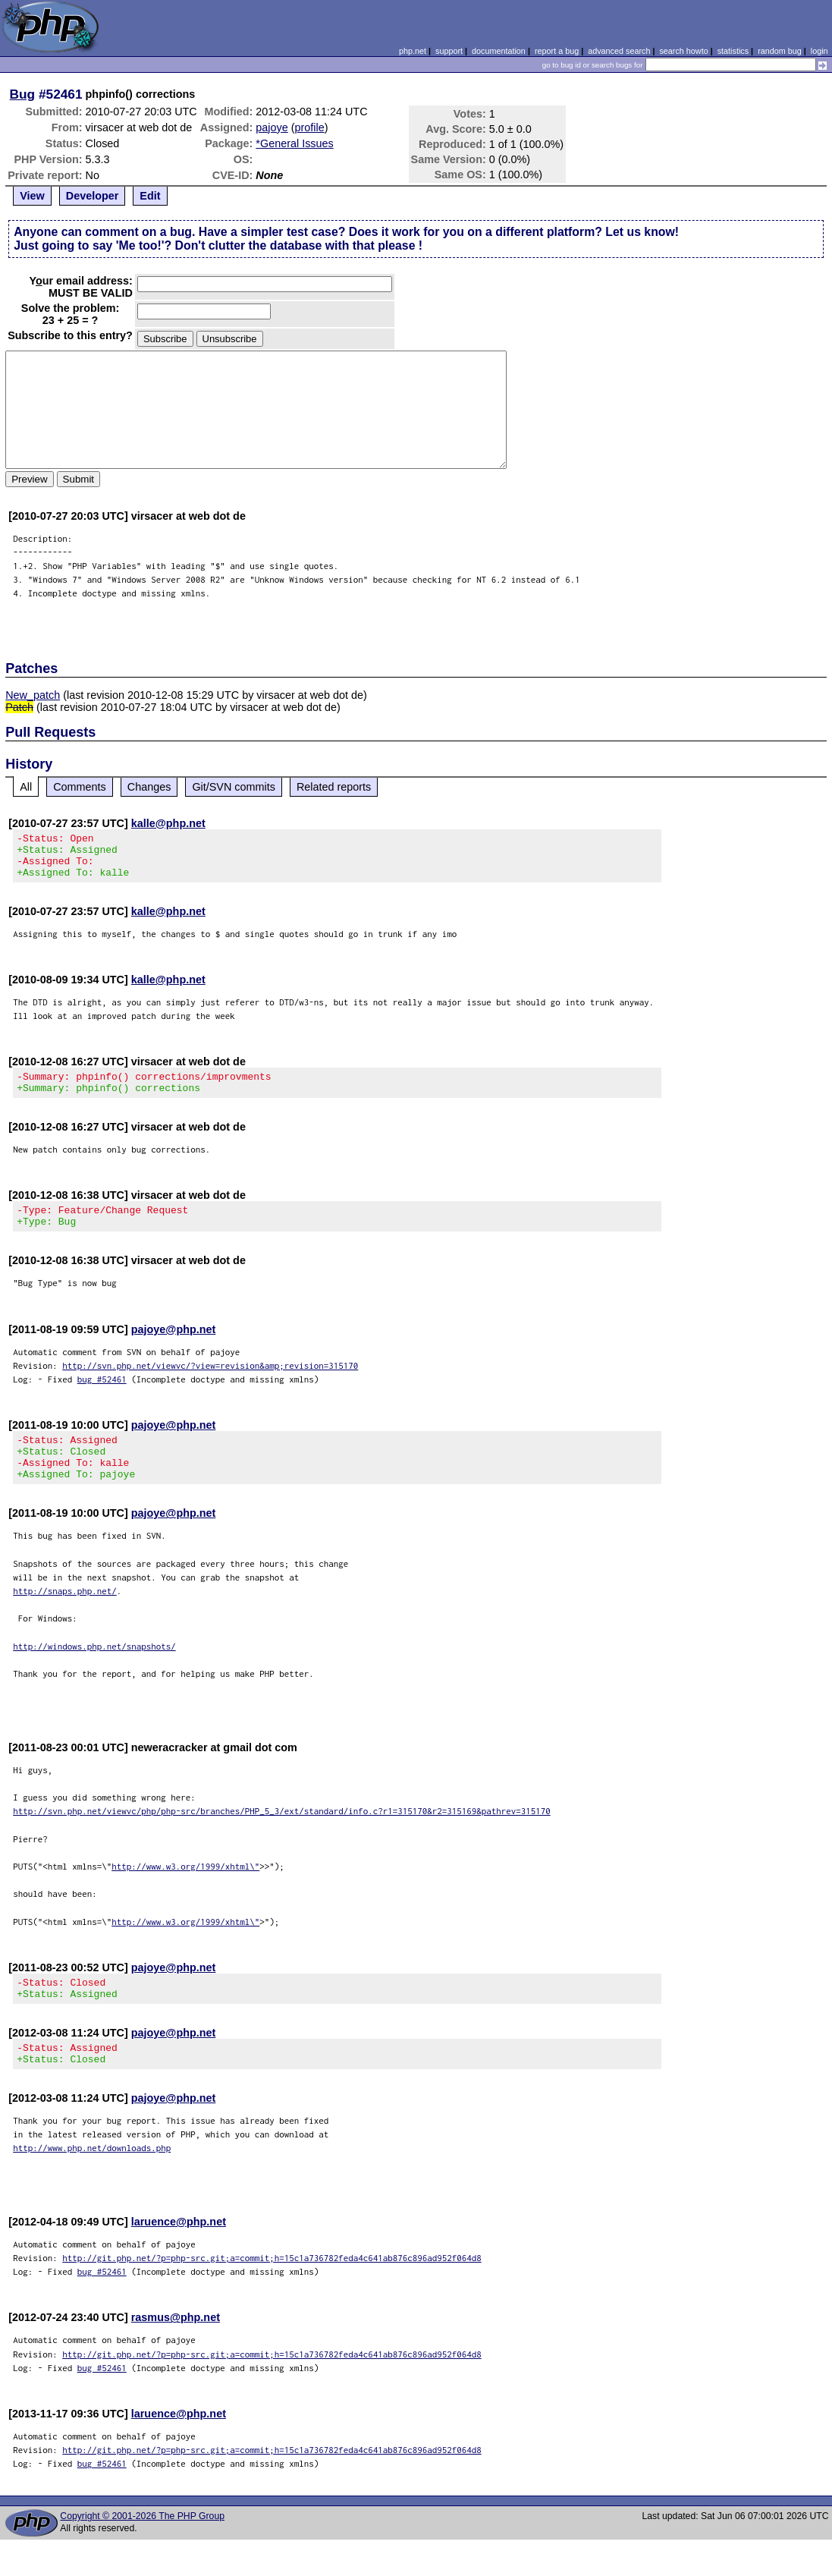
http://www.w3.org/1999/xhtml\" (185, 1893)
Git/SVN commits (233, 787)
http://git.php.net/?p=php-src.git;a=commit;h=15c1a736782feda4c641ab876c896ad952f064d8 (272, 2294)
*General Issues (294, 143)
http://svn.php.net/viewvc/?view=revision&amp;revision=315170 (210, 1384)
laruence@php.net (178, 2258)
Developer (92, 196)
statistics (733, 50)
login (819, 50)
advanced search (619, 50)
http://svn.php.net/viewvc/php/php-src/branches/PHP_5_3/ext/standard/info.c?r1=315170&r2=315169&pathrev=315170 (282, 1838)
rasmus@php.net (175, 2354)
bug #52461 (102, 1397)
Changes (149, 787)
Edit (150, 196)
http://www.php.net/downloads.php (92, 2184)
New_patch (32, 695)
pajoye (271, 127)
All (26, 787)
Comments (79, 787)
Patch (19, 707)
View (32, 196)
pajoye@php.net (173, 1347)
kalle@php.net (168, 823)
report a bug (557, 50)
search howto (683, 50)
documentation (499, 50)
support (449, 50)
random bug (780, 50)
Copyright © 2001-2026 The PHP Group (142, 2552)
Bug (23, 94)
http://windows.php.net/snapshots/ (94, 1673)
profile (310, 127)
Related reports (334, 787)
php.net (412, 50)
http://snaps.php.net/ (65, 1618)
